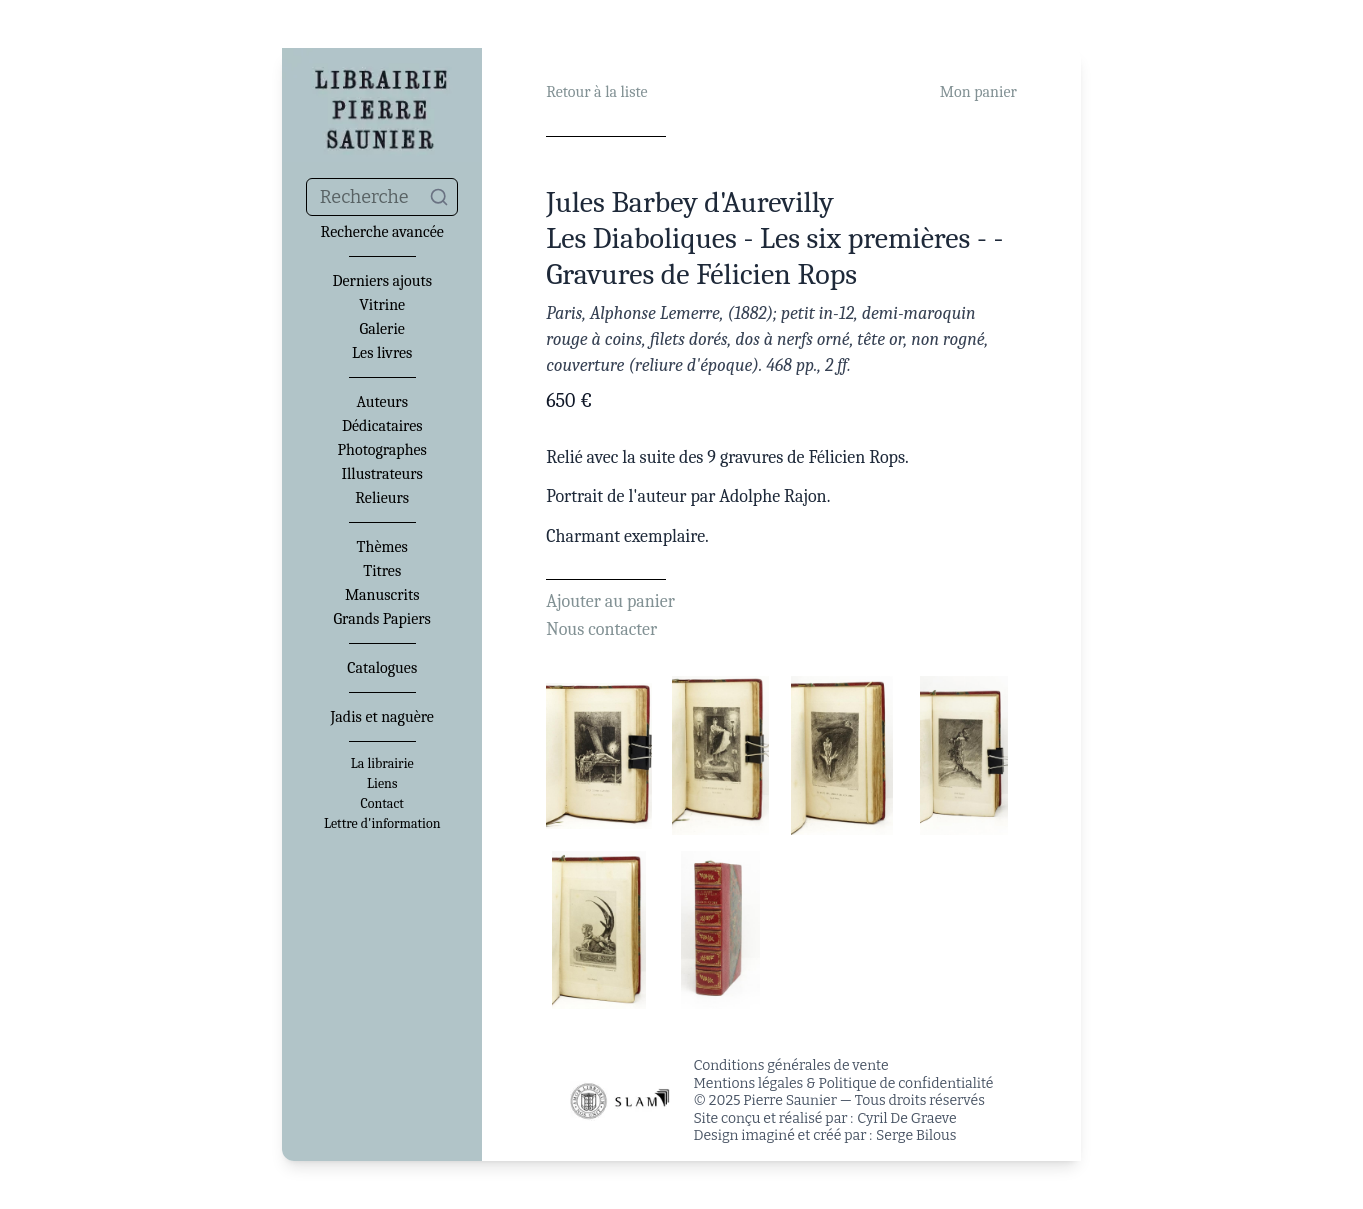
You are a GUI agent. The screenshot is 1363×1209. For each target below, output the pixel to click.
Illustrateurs (381, 474)
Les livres (382, 353)
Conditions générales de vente (791, 1065)
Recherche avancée (382, 232)
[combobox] (382, 197)
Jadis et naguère (381, 717)
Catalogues (382, 668)
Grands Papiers (382, 619)
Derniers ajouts (381, 281)
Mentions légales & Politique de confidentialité (844, 1083)
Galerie (382, 329)
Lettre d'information (382, 824)
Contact (382, 804)
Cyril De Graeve (906, 1118)
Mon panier (978, 92)
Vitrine (382, 305)
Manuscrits (382, 595)
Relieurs (382, 498)
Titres (382, 571)
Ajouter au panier (610, 601)
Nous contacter (601, 629)
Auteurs (382, 402)
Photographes (382, 450)
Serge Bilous (916, 1135)
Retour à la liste (596, 92)
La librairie (382, 764)
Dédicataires (382, 426)
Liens (382, 784)
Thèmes (382, 547)
